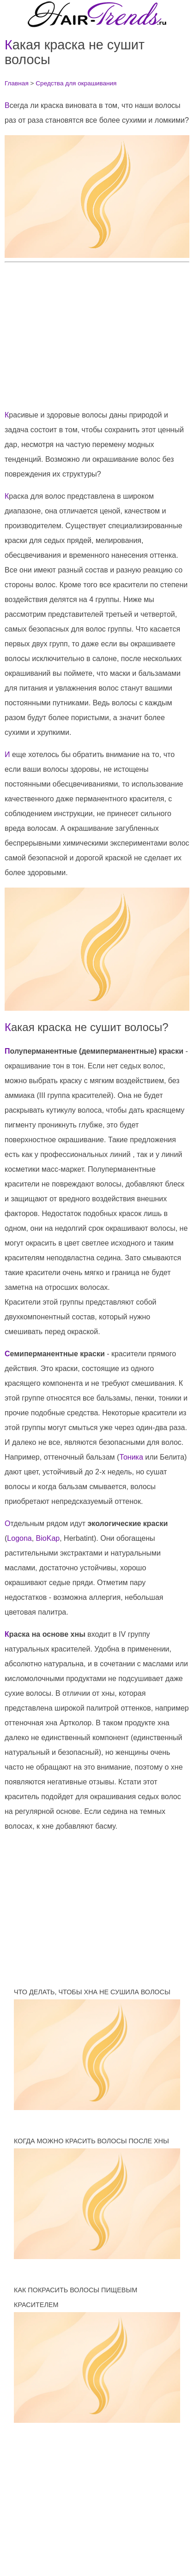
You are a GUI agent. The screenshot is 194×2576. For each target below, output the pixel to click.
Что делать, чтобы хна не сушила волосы (92, 1992)
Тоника (131, 1457)
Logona (19, 1538)
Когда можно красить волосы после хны (91, 2141)
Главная (17, 83)
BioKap (48, 1538)
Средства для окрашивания (76, 83)
